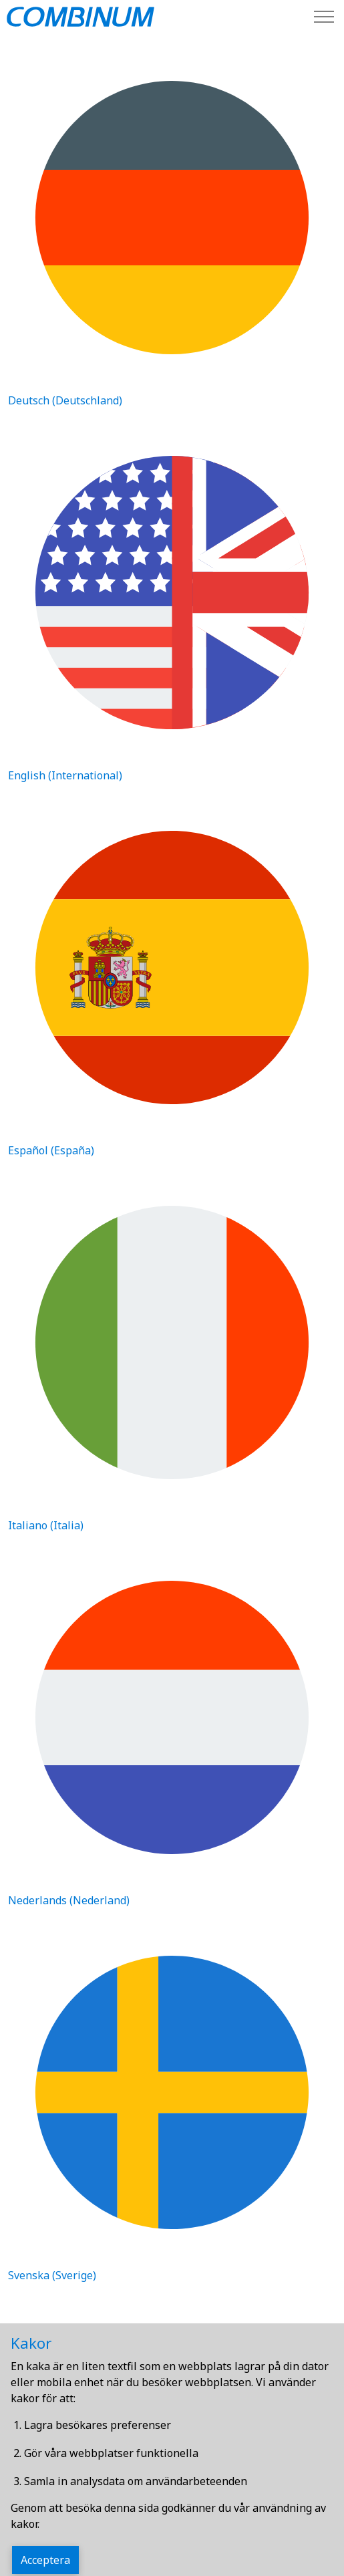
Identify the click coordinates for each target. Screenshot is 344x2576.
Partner (28, 2463)
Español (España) (51, 1150)
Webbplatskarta (44, 2410)
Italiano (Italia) (45, 1525)
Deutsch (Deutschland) (65, 400)
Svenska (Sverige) (52, 2275)
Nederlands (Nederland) (69, 1900)
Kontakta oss (39, 2436)
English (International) (65, 775)
